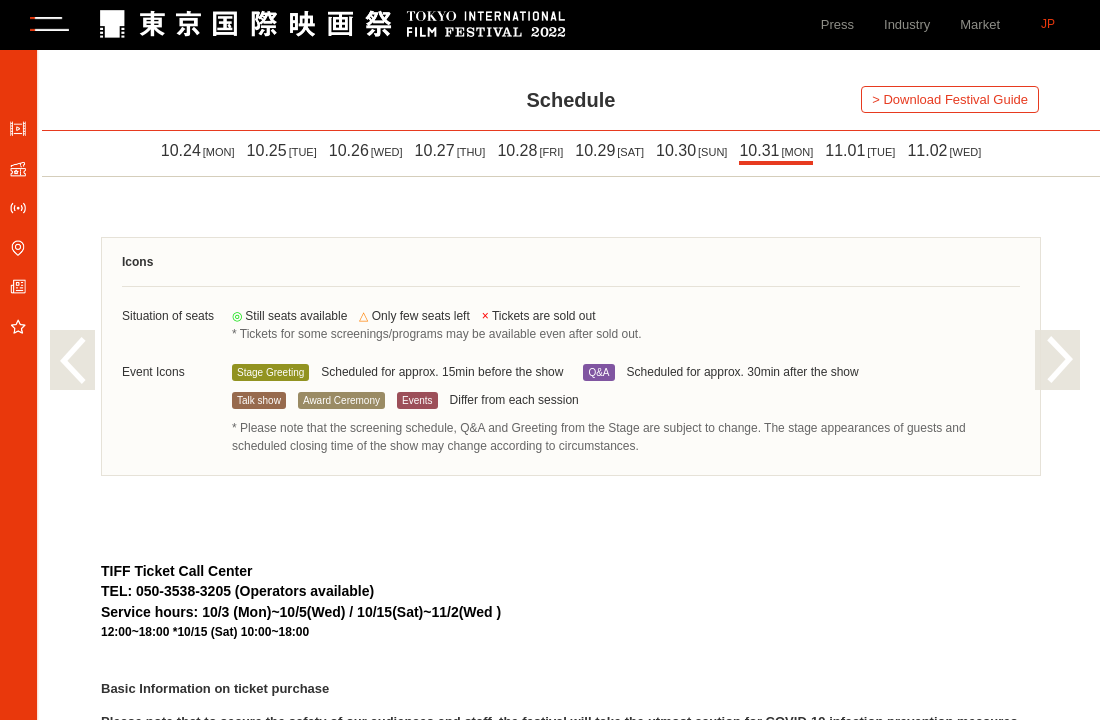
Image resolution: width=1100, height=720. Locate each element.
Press (837, 24)
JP (1048, 24)
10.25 (282, 150)
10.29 (609, 150)
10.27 (450, 150)
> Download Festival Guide (950, 99)
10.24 (198, 150)
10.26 (366, 150)
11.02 (944, 150)
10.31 (776, 150)
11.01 (860, 150)
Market (980, 24)
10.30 (691, 150)
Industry (907, 24)
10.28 (530, 150)
